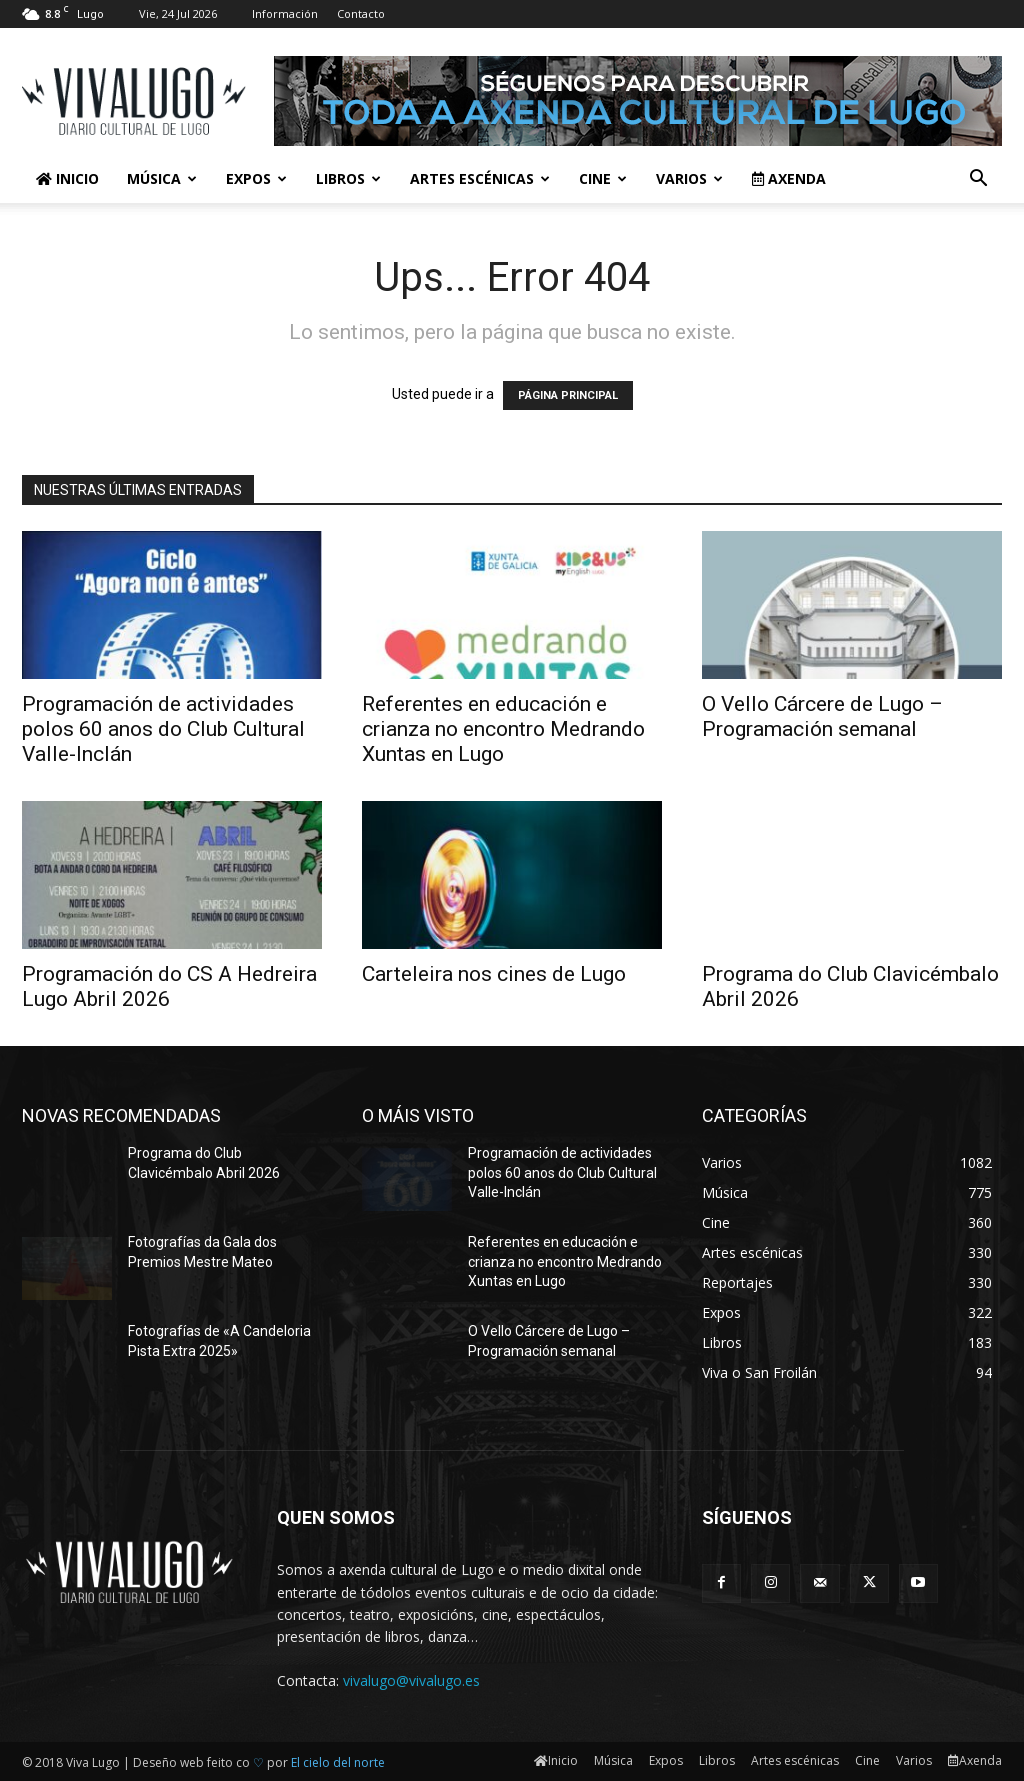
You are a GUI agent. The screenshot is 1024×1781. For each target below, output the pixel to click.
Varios (689, 178)
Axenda (789, 178)
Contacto (361, 13)
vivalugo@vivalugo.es (411, 1680)
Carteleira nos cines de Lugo (494, 974)
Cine (603, 178)
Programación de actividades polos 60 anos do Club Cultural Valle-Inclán (163, 729)
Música (162, 178)
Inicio (67, 178)
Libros (348, 178)
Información (285, 13)
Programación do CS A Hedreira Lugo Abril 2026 (169, 986)
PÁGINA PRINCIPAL (568, 395)
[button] (978, 180)
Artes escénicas (480, 178)
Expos (256, 178)
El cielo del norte (338, 1762)
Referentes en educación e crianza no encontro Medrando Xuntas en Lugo (503, 729)
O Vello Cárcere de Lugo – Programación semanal (822, 716)
